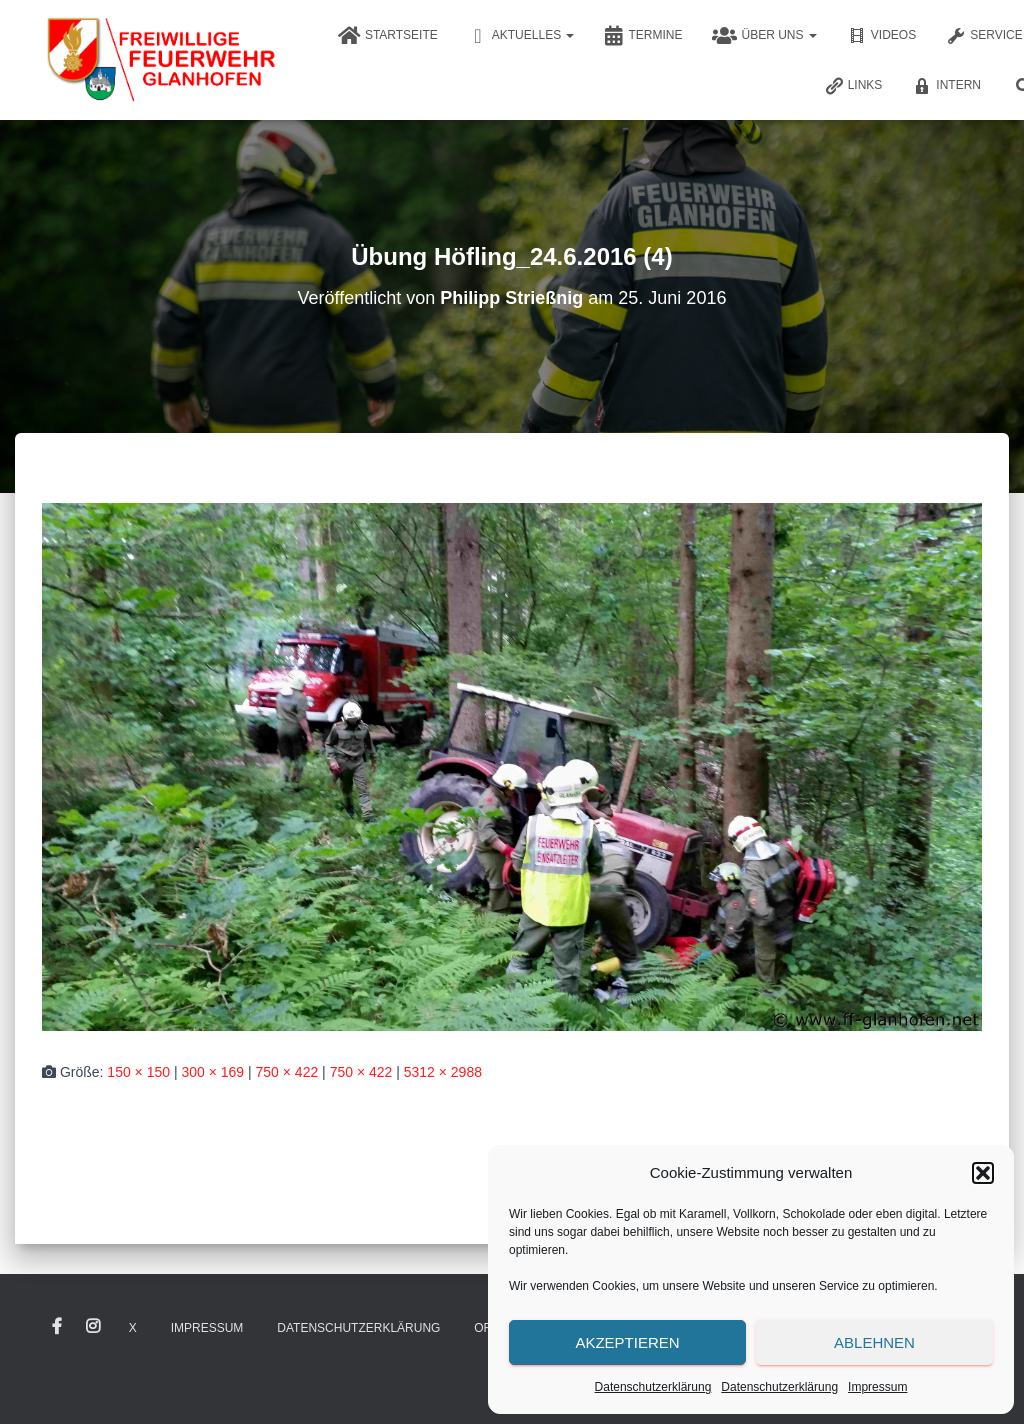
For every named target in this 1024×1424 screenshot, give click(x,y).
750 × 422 (287, 1072)
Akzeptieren (627, 1342)
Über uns (764, 36)
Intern (946, 86)
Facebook (57, 1327)
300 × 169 (212, 1072)
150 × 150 (138, 1072)
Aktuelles (521, 36)
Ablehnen (874, 1342)
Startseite (388, 36)
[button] (983, 1173)
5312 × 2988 (443, 1072)
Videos (881, 36)
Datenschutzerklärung (653, 1387)
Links (853, 86)
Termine (643, 36)
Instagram (93, 1327)
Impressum (877, 1387)
